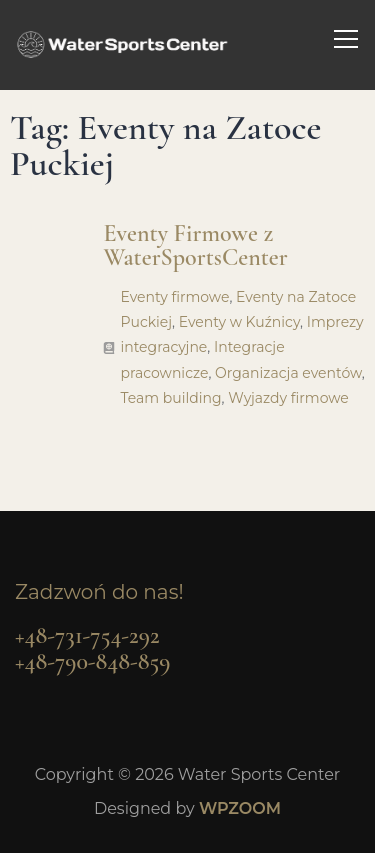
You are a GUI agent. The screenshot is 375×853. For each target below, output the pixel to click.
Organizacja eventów (288, 373)
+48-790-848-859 (92, 661)
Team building (170, 398)
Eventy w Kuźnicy (239, 322)
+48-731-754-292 (87, 635)
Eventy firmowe (174, 297)
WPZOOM (240, 808)
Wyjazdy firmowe (288, 398)
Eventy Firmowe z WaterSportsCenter (195, 245)
